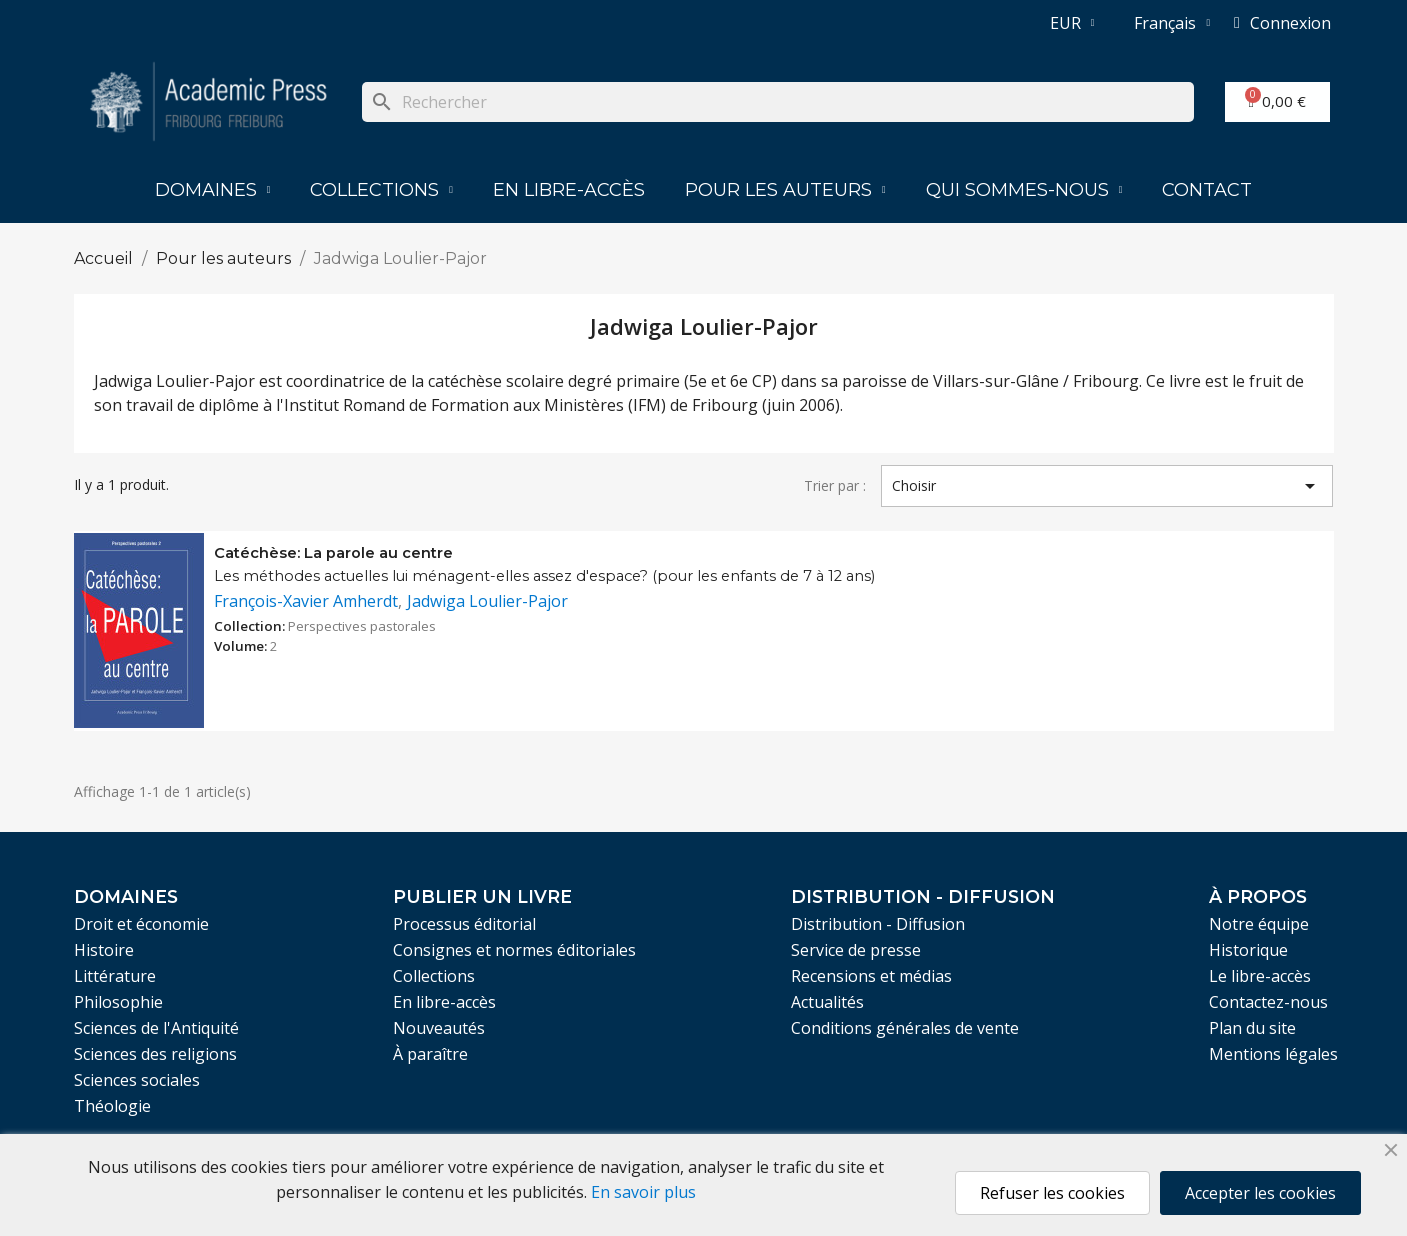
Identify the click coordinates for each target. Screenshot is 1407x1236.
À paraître (430, 1054)
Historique (1248, 950)
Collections (381, 190)
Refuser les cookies (1052, 1193)
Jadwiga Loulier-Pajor (487, 601)
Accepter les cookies (1260, 1193)
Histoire (104, 950)
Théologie (112, 1106)
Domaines (213, 190)
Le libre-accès (1260, 976)
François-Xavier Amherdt (306, 601)
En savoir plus (643, 1192)
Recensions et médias (871, 976)
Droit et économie (141, 924)
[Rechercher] (777, 102)
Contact (1207, 190)
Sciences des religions (155, 1054)
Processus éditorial (464, 924)
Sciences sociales (137, 1080)
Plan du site (1252, 1028)
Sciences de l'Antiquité (156, 1028)
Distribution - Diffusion (878, 924)
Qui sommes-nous (1024, 190)
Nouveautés (439, 1028)
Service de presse (856, 950)
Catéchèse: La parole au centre (333, 553)
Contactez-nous (1268, 1002)
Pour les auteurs (785, 190)
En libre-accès (569, 190)
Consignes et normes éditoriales (514, 950)
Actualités (827, 1002)
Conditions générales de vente (905, 1028)
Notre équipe (1259, 924)
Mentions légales (1273, 1054)
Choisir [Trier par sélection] (1107, 486)
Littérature (115, 976)
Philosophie (118, 1002)
